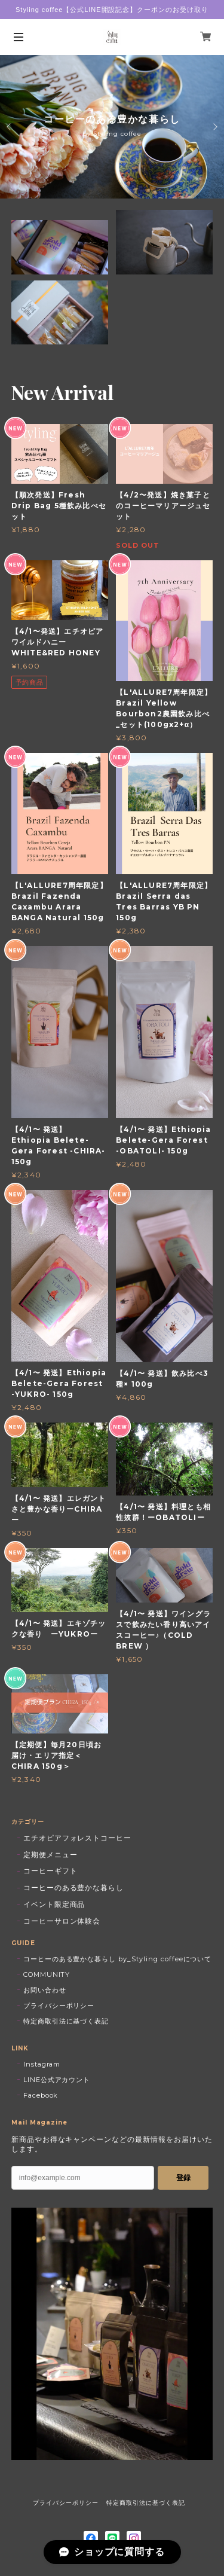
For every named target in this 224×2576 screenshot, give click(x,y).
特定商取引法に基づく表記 (66, 2021)
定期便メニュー (50, 1854)
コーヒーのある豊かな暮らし (73, 1887)
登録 (183, 2178)
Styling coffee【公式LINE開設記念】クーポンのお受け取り (112, 9)
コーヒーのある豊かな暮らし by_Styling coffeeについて (117, 1959)
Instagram (42, 2064)
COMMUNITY (46, 1974)
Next (214, 126)
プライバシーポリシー (59, 2005)
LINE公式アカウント (57, 2080)
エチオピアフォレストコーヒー (77, 1837)
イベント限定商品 (54, 1904)
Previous (9, 126)
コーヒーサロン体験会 (62, 1920)
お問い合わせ (44, 1990)
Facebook (41, 2095)
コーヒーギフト (50, 1870)
